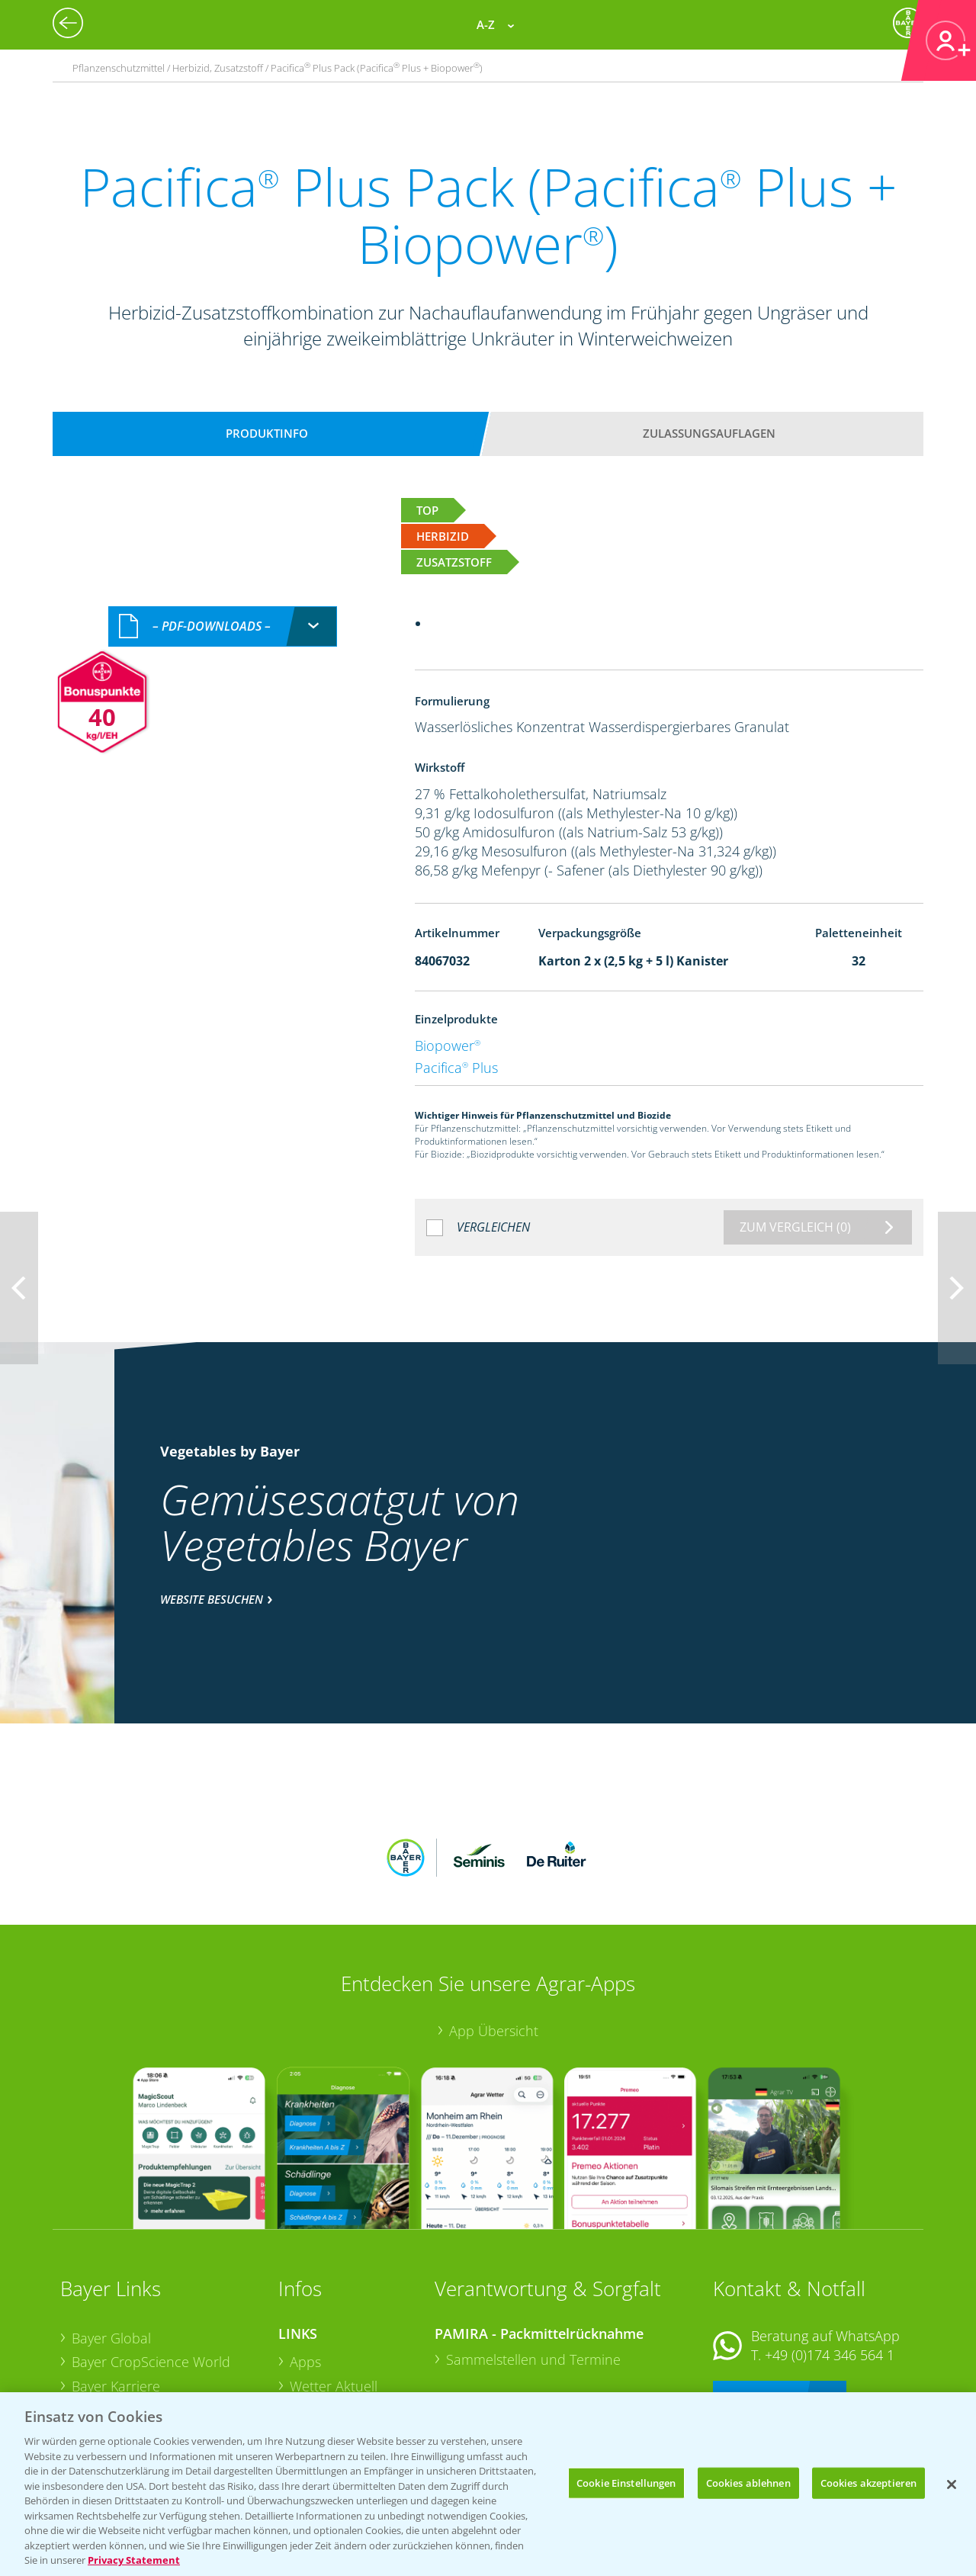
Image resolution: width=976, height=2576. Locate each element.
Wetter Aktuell (333, 2286)
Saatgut (313, 2381)
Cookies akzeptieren (868, 2482)
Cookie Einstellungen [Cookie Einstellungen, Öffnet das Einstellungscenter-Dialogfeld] (626, 2482)
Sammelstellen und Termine (533, 2259)
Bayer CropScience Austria (154, 2310)
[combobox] (222, 626)
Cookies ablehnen (748, 2482)
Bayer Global (111, 2237)
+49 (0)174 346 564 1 (829, 2255)
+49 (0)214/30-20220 (828, 2362)
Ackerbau (319, 2357)
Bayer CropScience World (151, 2262)
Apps (305, 2262)
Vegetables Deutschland (147, 2382)
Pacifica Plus (456, 1067)
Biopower (447, 1045)
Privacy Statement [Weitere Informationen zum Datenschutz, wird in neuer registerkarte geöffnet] (134, 2560)
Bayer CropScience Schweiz (157, 2334)
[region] (488, 2484)
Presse (92, 2359)
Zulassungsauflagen (709, 433)
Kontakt (758, 2296)
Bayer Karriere (116, 2286)
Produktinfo (267, 433)
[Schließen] (951, 2484)
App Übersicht (493, 1930)
